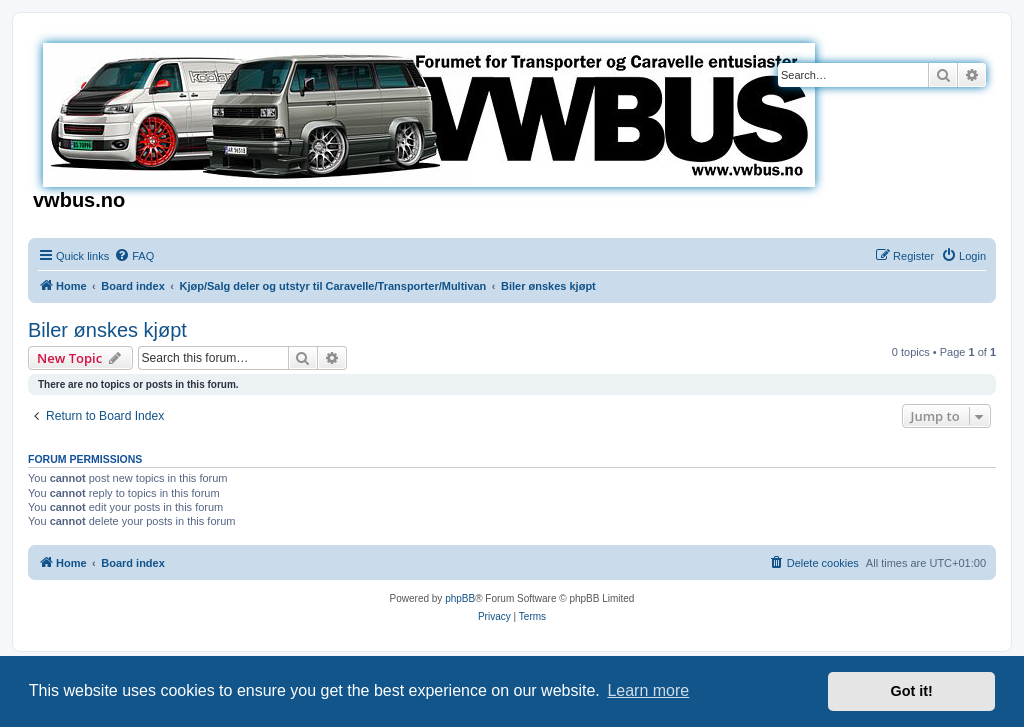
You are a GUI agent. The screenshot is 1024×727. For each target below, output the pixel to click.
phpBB (460, 598)
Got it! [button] (912, 691)
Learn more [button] (648, 690)
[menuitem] (134, 256)
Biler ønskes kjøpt (107, 330)
